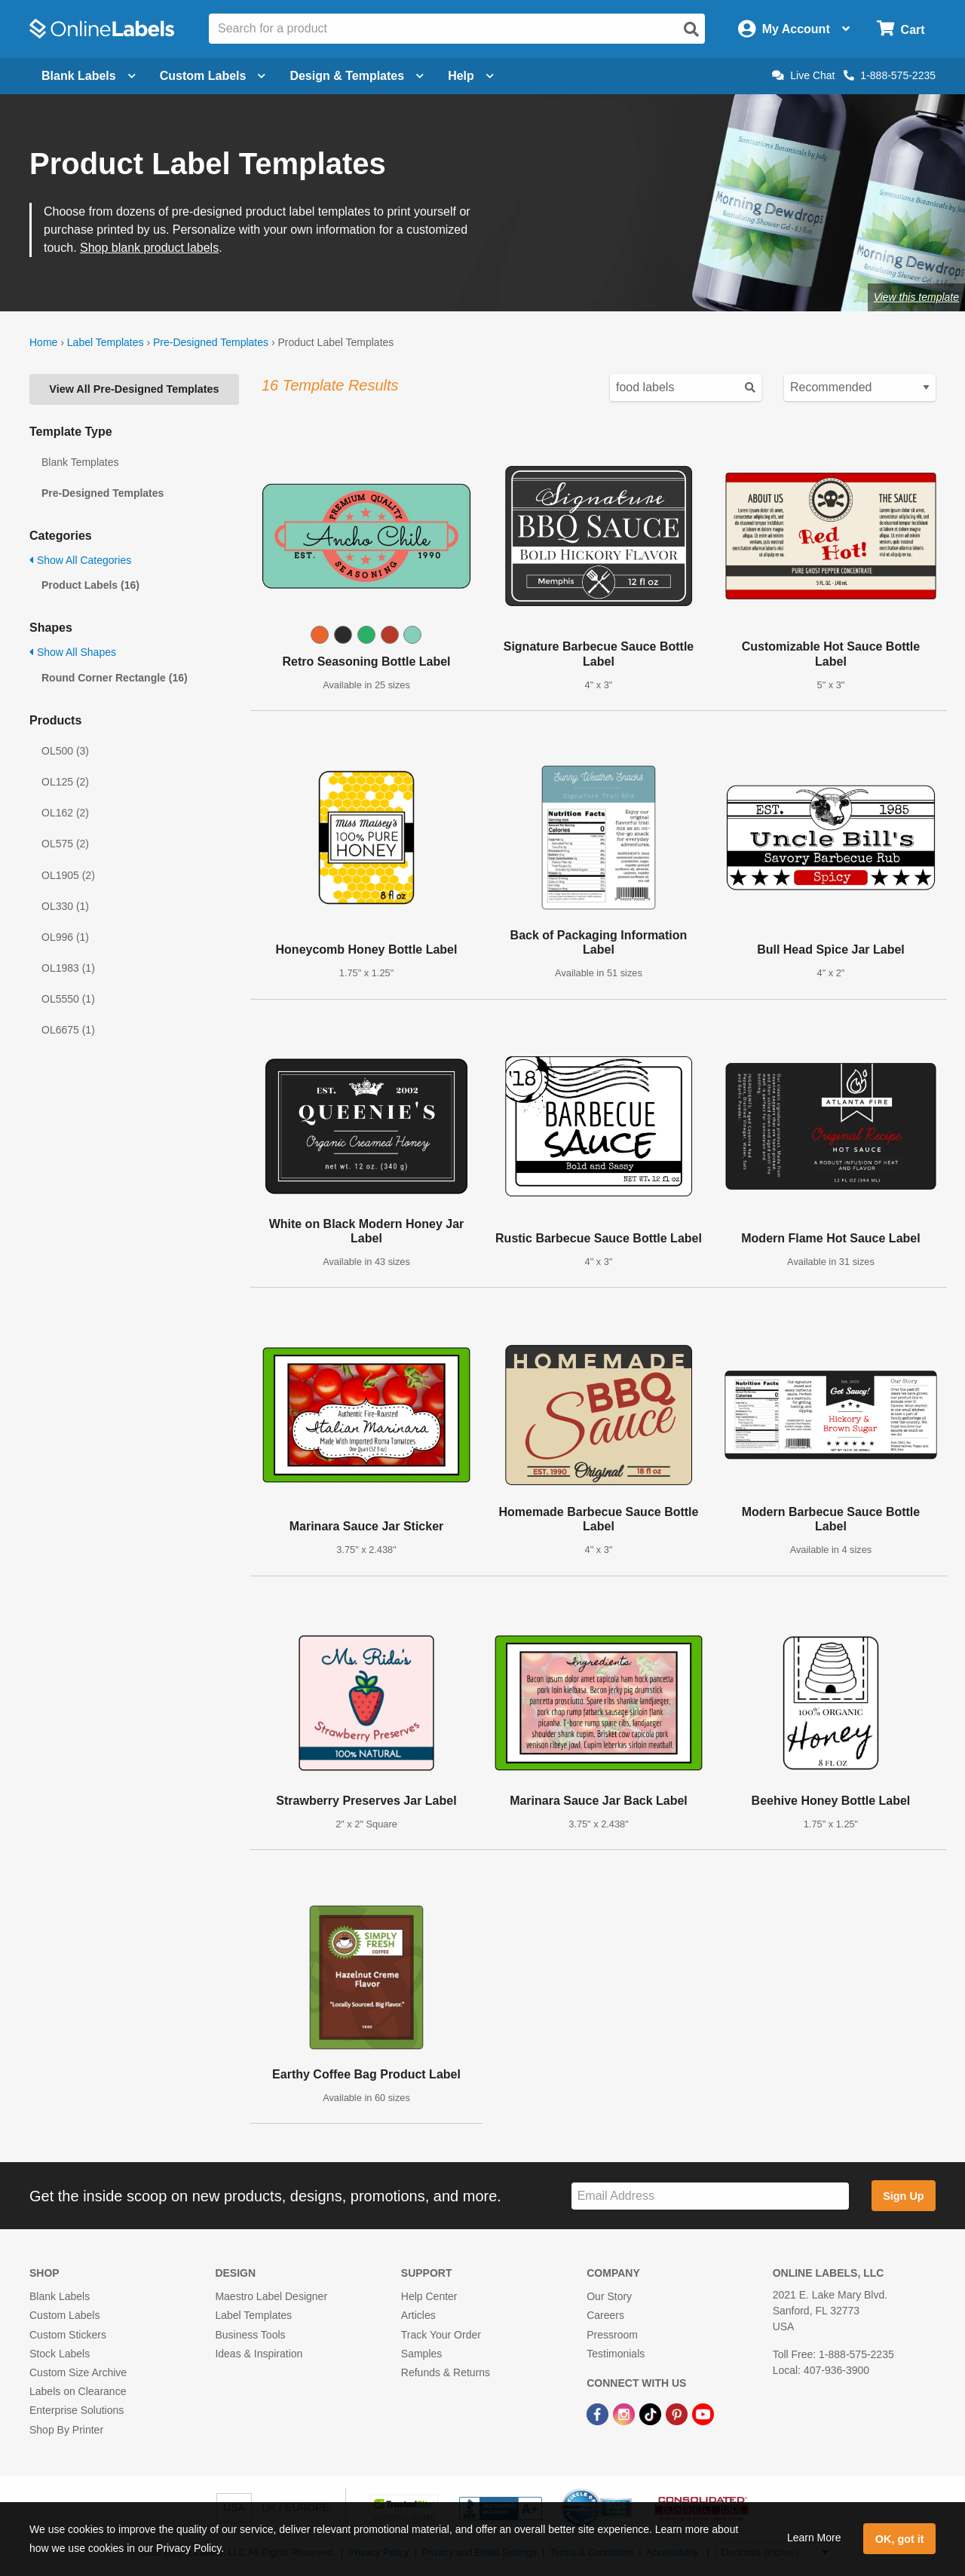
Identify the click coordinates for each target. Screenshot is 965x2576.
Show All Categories (80, 560)
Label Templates (105, 342)
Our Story (609, 2296)
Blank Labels (59, 2296)
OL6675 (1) (68, 1030)
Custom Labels (64, 2315)
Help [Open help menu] (471, 75)
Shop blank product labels (149, 247)
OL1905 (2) (68, 875)
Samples (421, 2354)
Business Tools (250, 2335)
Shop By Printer (66, 2430)
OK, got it (899, 2539)
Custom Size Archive (78, 2372)
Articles (418, 2315)
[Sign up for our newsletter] (710, 2196)
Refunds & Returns (445, 2372)
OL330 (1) (65, 906)
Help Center (429, 2296)
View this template (916, 297)
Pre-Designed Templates (210, 342)
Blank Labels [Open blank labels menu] (88, 75)
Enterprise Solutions (76, 2410)
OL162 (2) (65, 813)
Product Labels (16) (90, 585)
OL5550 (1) (68, 999)
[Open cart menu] (900, 29)
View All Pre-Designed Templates (134, 389)
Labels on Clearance (77, 2391)
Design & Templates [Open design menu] (357, 75)
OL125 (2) (65, 782)
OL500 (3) (65, 751)
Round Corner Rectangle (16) (114, 678)
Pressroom (612, 2335)
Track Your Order (441, 2335)
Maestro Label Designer (271, 2296)
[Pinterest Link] (678, 2413)
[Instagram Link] (625, 2413)
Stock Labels (59, 2354)
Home (43, 342)
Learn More (814, 2538)
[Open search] (691, 29)
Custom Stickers (67, 2335)
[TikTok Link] (651, 2413)
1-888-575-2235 (890, 75)
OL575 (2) (65, 844)
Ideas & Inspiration (258, 2354)
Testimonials (616, 2354)
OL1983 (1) (68, 968)
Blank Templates (79, 462)
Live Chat (803, 75)
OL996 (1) (65, 937)
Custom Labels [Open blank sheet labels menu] (213, 75)
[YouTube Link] (703, 2413)
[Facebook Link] (599, 2413)
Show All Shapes (72, 652)
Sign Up (903, 2196)
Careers (605, 2315)
